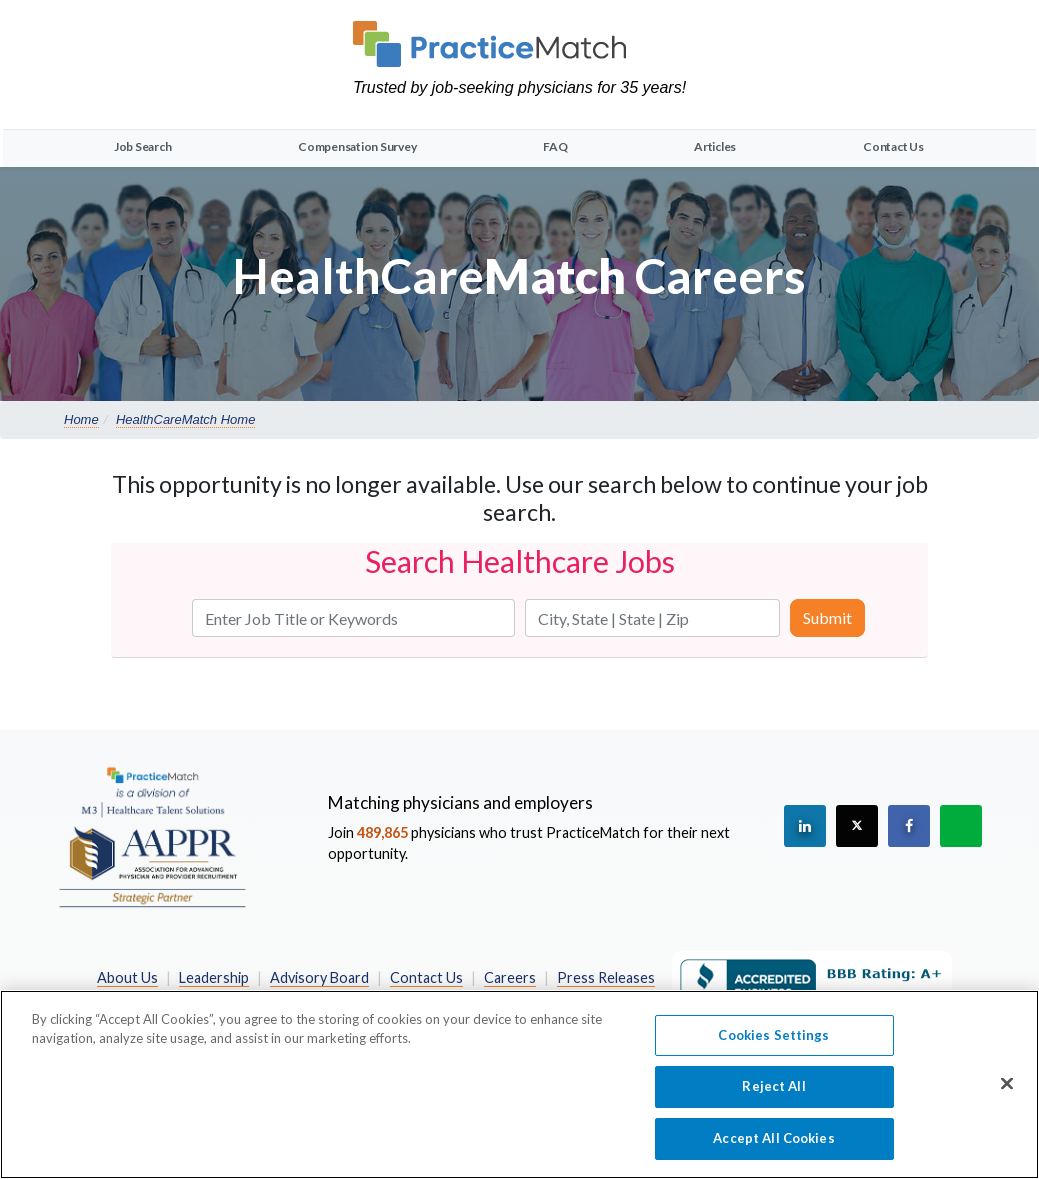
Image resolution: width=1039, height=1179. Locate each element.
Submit (827, 617)
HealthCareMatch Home (185, 419)
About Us (127, 977)
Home (81, 419)
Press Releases (606, 977)
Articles (715, 146)
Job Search (143, 146)
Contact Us (893, 146)
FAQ (555, 146)
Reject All (773, 1096)
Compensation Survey (357, 146)
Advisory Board (319, 977)
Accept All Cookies (773, 1148)
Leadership (214, 977)
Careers (510, 977)
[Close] (1007, 1093)
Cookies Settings (773, 1045)
